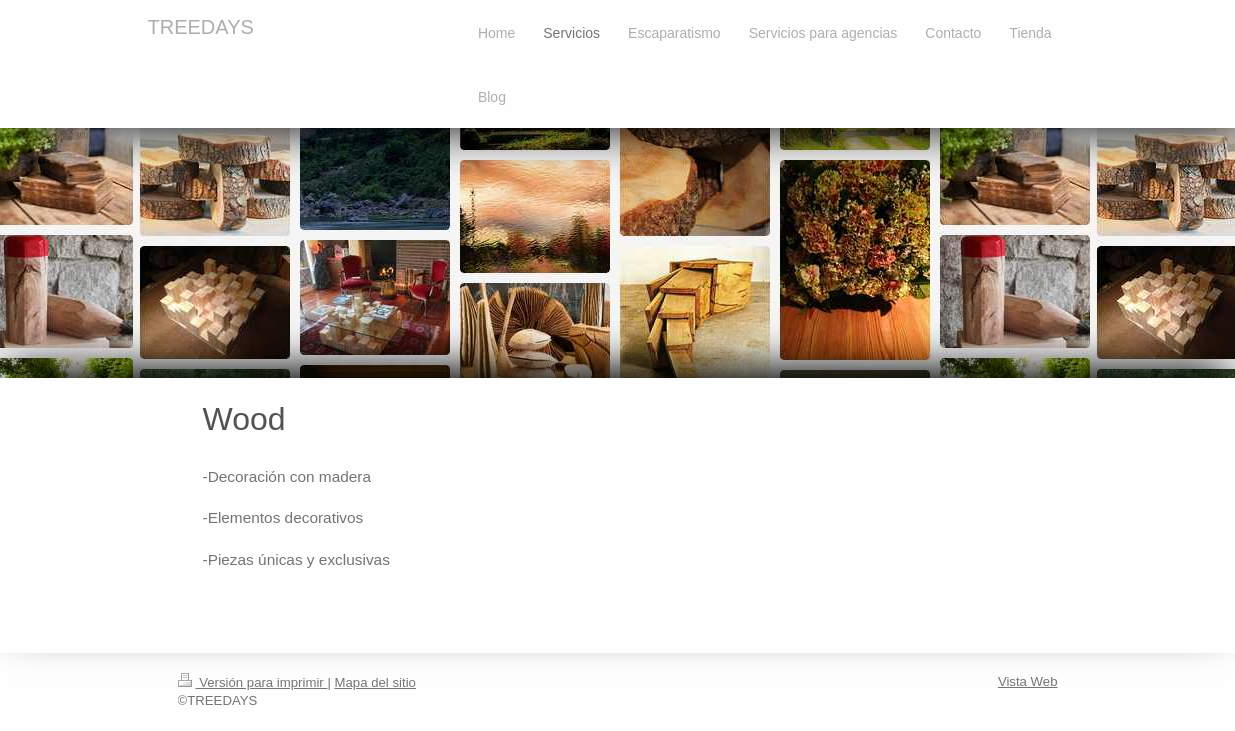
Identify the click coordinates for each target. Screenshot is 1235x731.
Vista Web (1028, 681)
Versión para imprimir (253, 682)
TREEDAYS (201, 27)
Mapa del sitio (375, 682)
